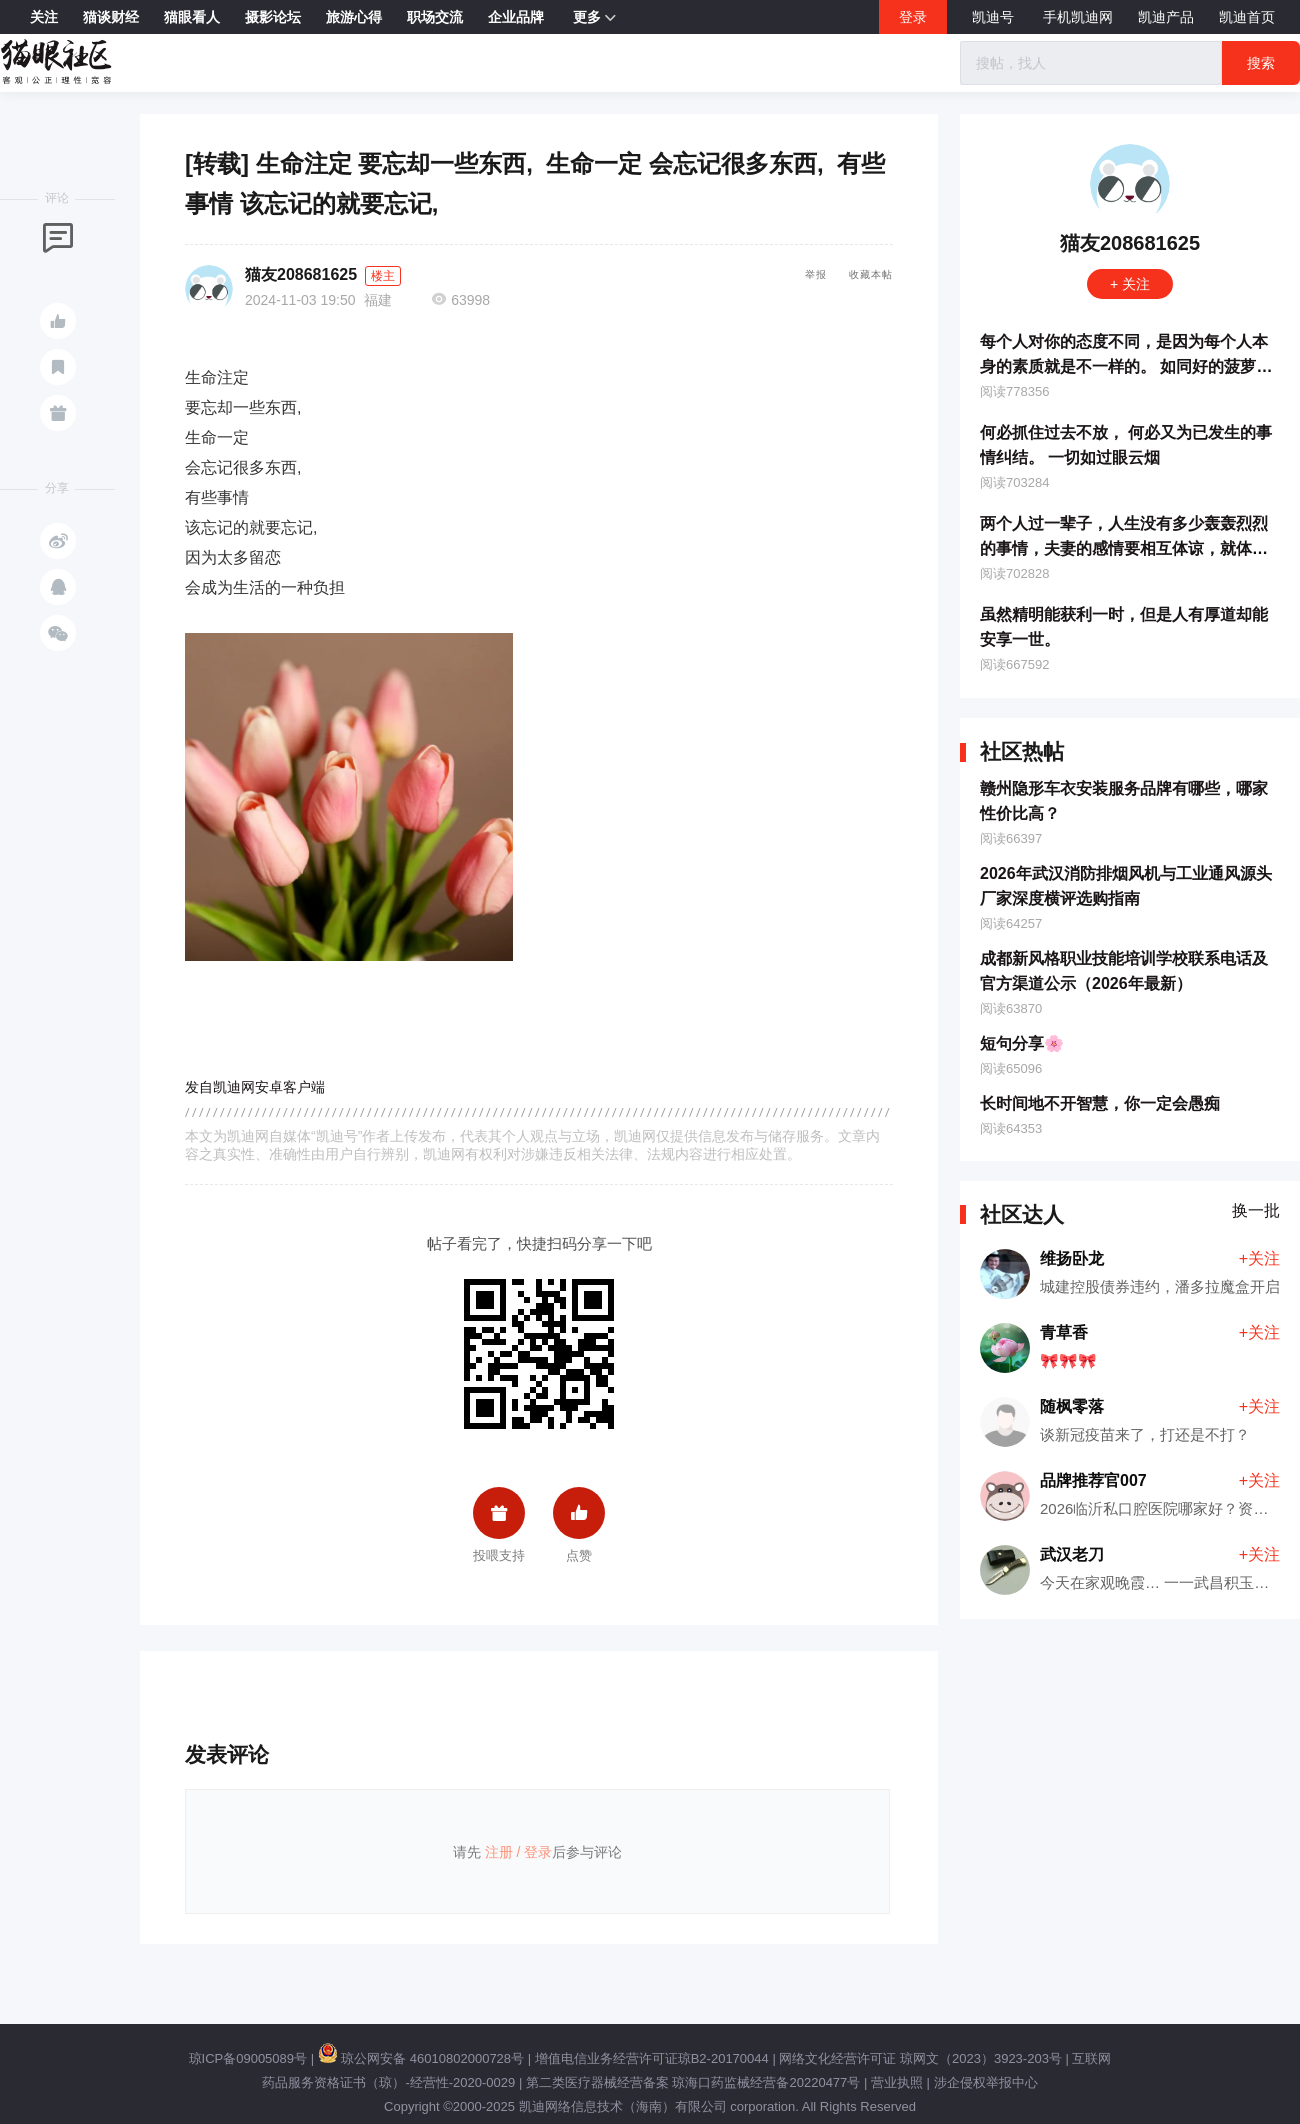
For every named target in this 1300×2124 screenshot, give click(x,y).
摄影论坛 (273, 17)
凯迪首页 (1247, 17)
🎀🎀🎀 (1068, 1360)
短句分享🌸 (1022, 1043)
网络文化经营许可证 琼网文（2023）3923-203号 (920, 2058)
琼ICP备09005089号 (248, 2058)
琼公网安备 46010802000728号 (421, 2058)
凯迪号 (995, 17)
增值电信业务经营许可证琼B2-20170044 (652, 2058)
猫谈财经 (111, 17)
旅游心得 (354, 17)
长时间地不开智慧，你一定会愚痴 (1100, 1103)
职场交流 (435, 17)
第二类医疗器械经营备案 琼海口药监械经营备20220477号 (693, 2082)
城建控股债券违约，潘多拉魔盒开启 (1160, 1286)
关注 (44, 17)
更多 (594, 18)
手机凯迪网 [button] (1078, 17)
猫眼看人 (192, 17)
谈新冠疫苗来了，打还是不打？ (1145, 1434)
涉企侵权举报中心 (986, 2082)
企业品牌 (516, 17)
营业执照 (897, 2082)
